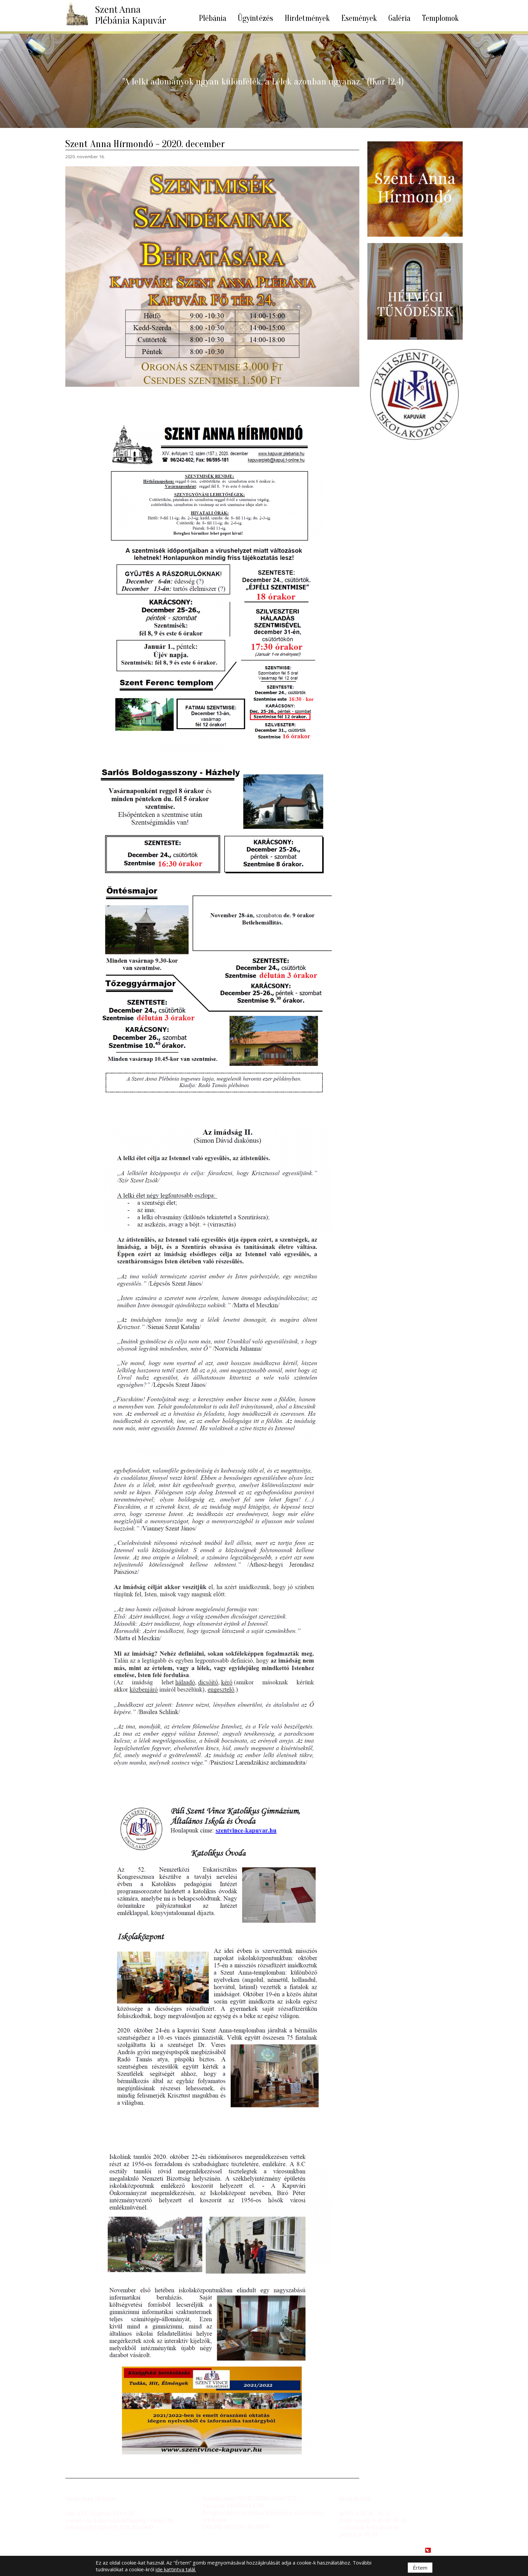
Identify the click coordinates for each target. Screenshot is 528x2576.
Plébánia (212, 18)
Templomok (440, 18)
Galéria (399, 18)
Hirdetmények (307, 18)
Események (359, 18)
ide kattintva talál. (176, 2569)
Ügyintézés (255, 18)
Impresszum (81, 2550)
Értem (420, 2567)
